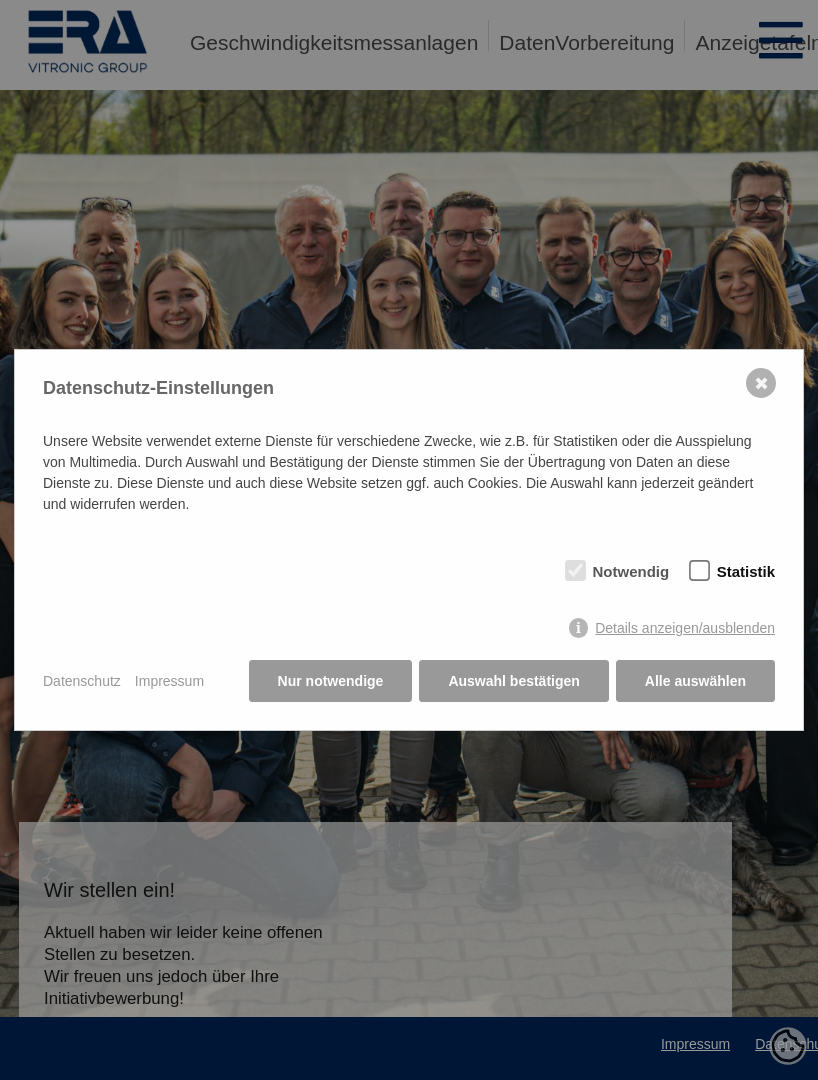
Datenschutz (82, 681)
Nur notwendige (331, 681)
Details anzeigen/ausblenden (685, 628)
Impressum (169, 681)
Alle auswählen (695, 681)
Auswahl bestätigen (513, 681)
